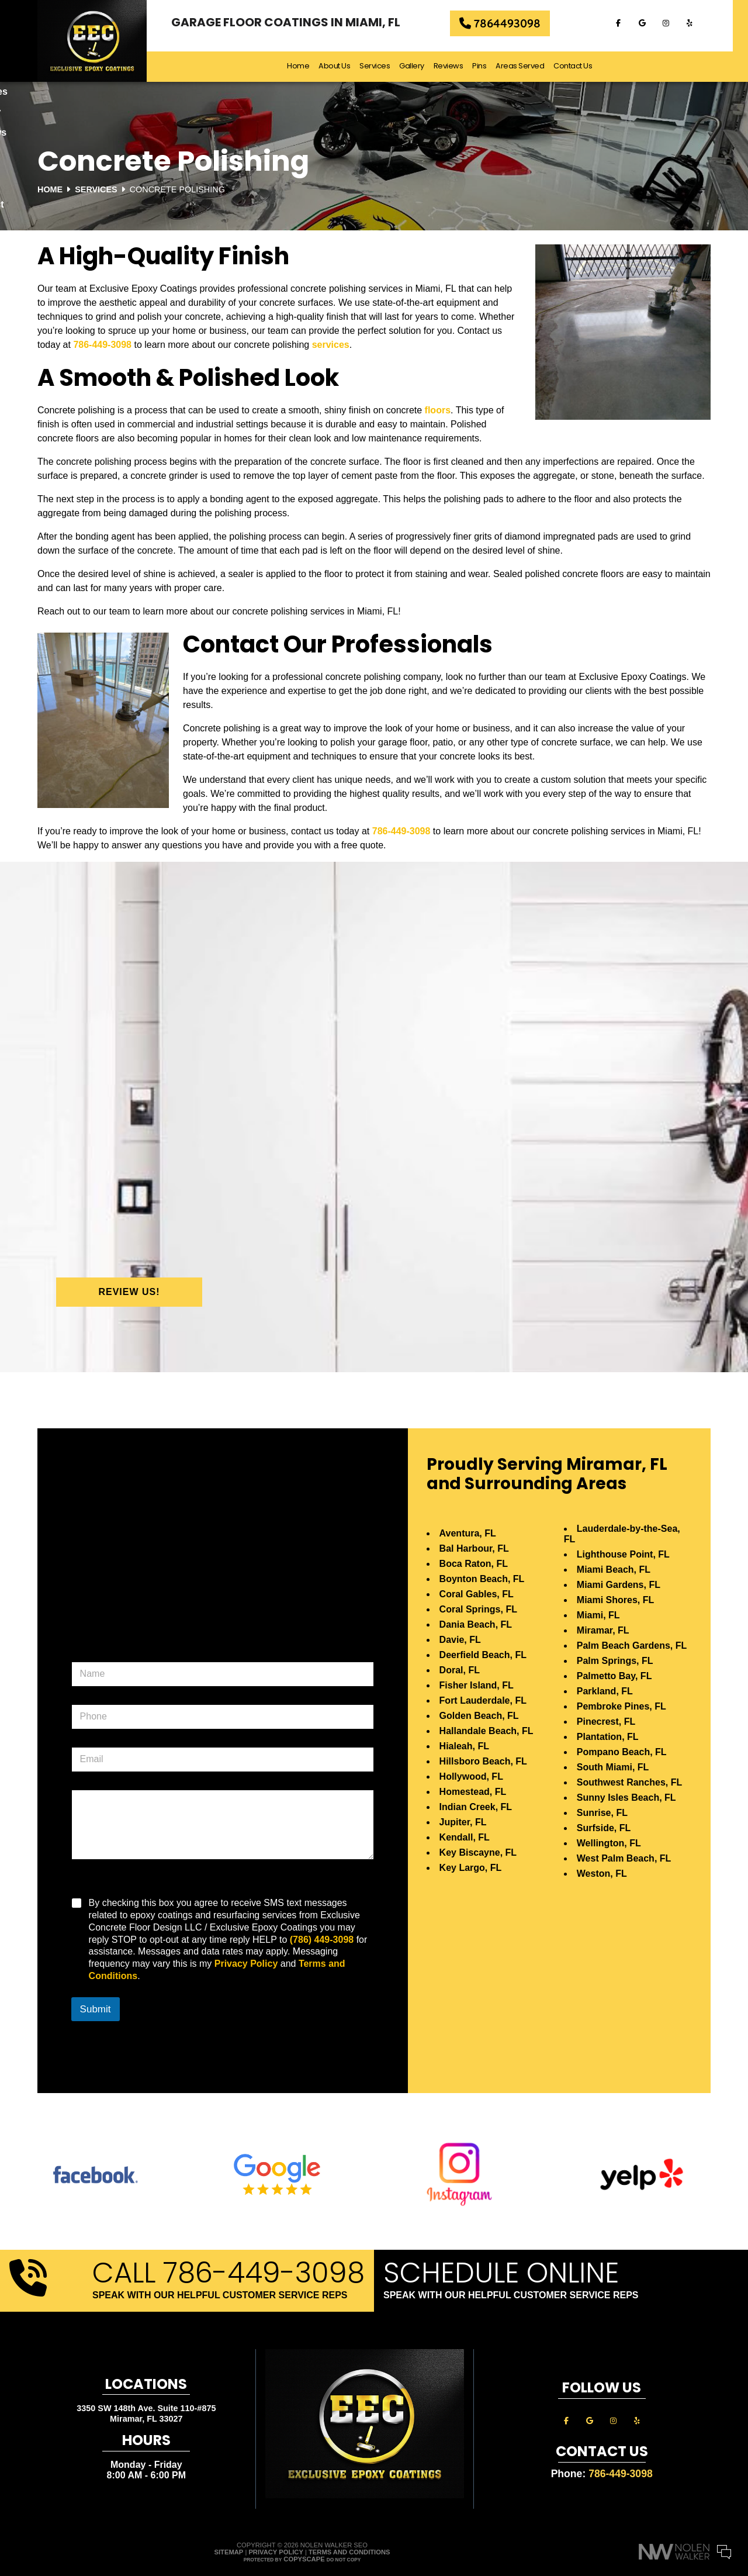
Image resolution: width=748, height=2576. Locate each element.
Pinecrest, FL (606, 1721)
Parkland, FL (605, 1691)
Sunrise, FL (602, 1813)
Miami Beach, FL (613, 1569)
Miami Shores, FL (615, 1600)
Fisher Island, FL (476, 1685)
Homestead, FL (473, 1792)
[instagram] (678, 22)
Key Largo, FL (470, 1868)
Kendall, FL (464, 1837)
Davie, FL (460, 1640)
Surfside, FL (604, 1828)
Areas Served (527, 66)
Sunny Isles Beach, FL (626, 1797)
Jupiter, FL (463, 1822)
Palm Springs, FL (615, 1661)
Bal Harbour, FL (474, 1548)
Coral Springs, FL (478, 1609)
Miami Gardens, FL (618, 1585)
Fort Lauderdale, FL (483, 1700)
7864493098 (507, 23)
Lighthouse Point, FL (623, 1554)
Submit (95, 2009)
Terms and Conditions (349, 2552)
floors (438, 410)
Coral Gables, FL (476, 1594)
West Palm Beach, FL (624, 1858)
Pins (487, 66)
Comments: (583, 2517)
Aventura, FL (467, 1533)
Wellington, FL (609, 1843)
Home (306, 66)
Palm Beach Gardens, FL (632, 1645)
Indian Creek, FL (475, 1807)
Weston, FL (602, 1874)
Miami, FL (598, 1615)
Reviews (456, 66)
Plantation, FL (608, 1737)
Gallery (419, 66)
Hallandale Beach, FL (486, 1731)
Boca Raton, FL (473, 1564)
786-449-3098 (102, 345)
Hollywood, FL (471, 1776)
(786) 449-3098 (322, 1940)
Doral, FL (459, 1670)
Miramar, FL (603, 1630)
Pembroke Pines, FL (621, 1706)
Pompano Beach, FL (622, 1752)
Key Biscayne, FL (478, 1852)
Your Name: (584, 2492)
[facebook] (631, 22)
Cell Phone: (584, 2505)
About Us (342, 66)
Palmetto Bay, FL (614, 1676)
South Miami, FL (613, 1767)
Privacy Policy (246, 1964)
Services (382, 66)
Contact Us (580, 66)
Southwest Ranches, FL (629, 1782)
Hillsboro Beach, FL (483, 1761)
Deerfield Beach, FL (483, 1655)
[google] (654, 22)
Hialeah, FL (464, 1746)
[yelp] (701, 22)
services (330, 345)
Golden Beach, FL (479, 1716)
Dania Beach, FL (475, 1624)
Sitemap (229, 2552)
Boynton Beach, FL (482, 1579)
